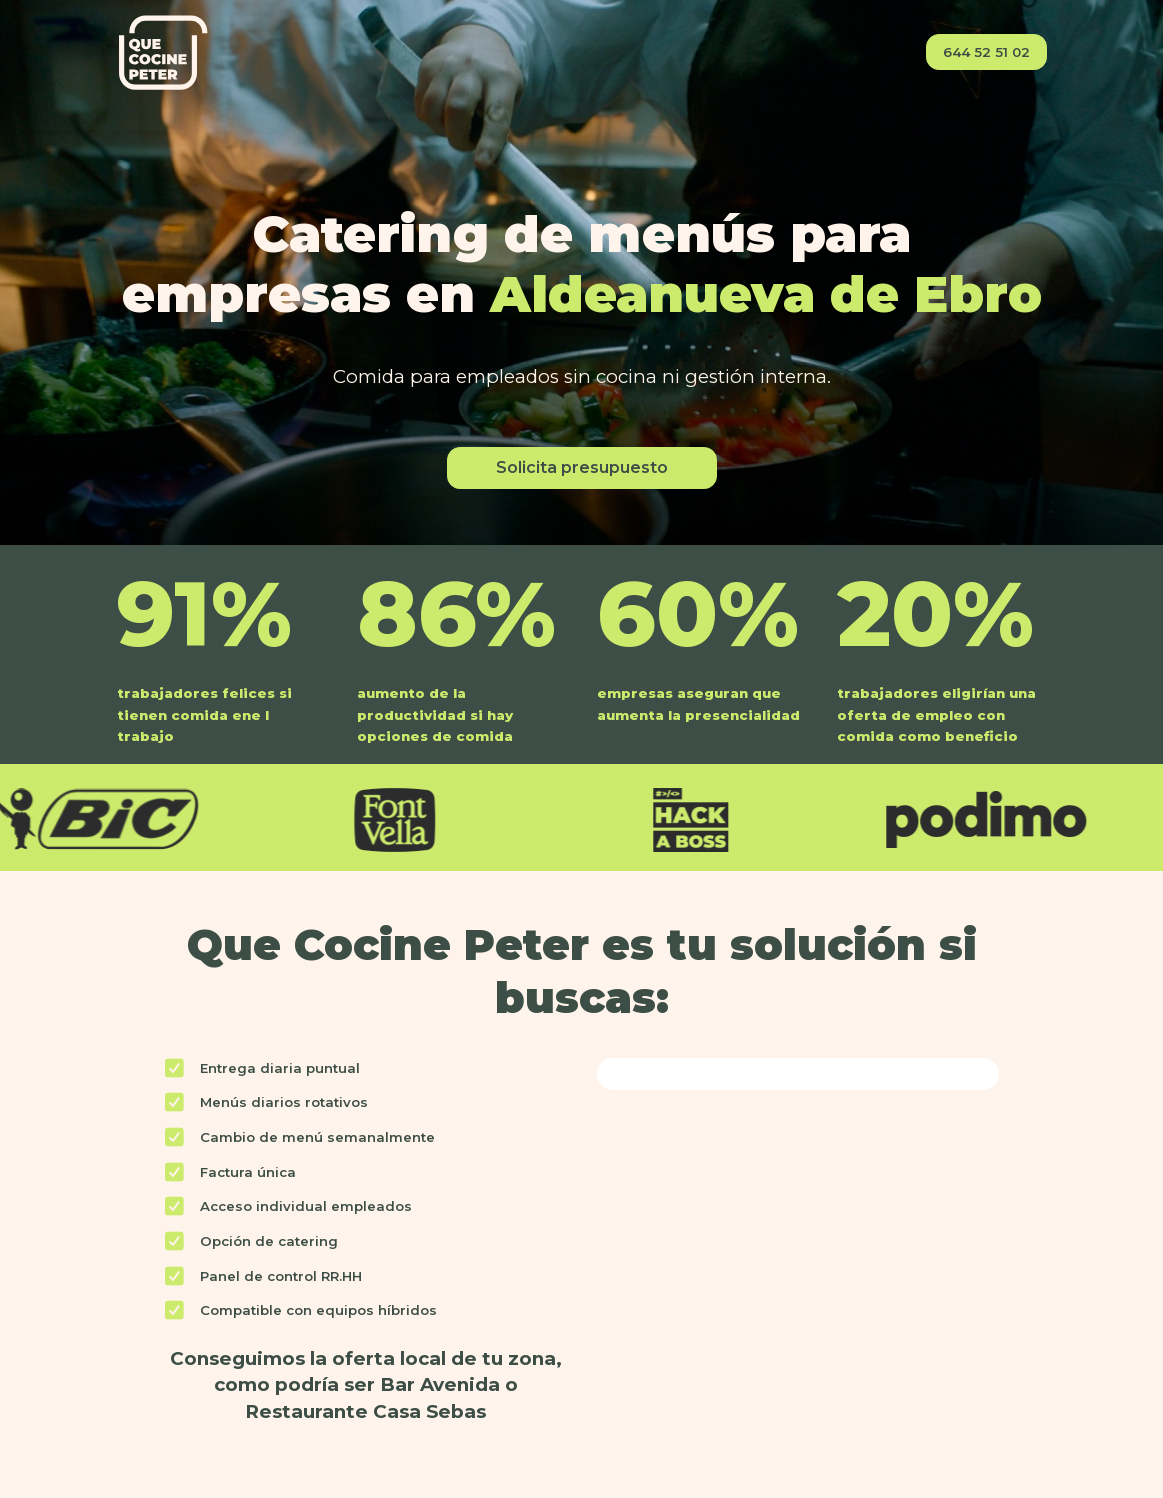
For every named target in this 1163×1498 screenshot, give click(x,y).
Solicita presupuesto (582, 467)
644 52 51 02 (986, 52)
